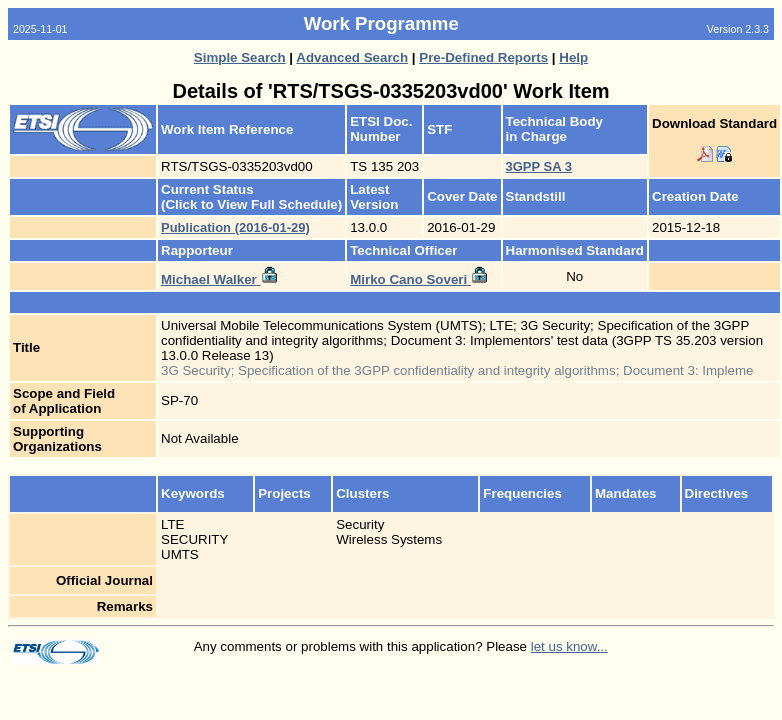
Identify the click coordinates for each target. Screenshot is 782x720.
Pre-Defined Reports (483, 57)
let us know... (569, 646)
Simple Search (240, 57)
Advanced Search (352, 57)
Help (573, 57)
